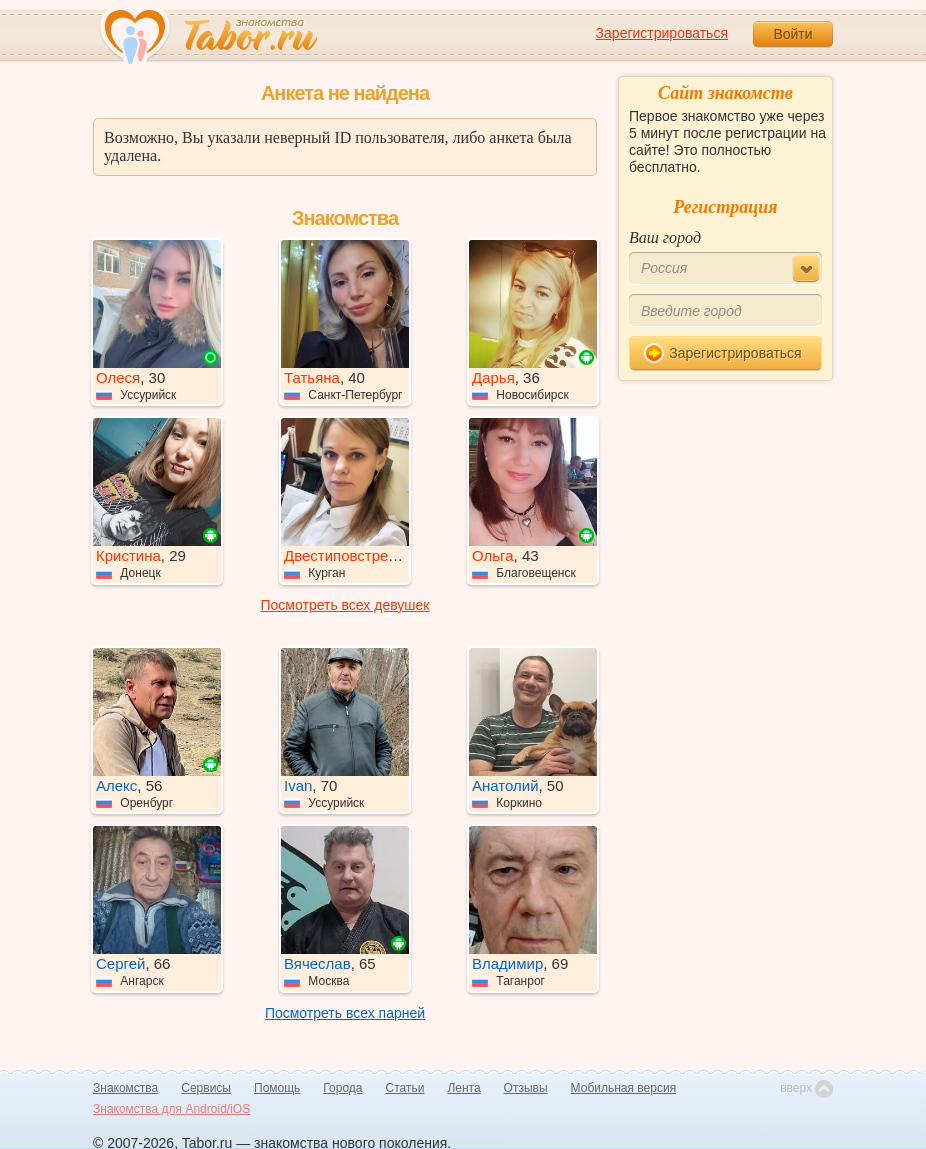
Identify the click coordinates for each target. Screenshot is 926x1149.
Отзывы (526, 1088)
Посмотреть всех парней (345, 1013)
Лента (463, 1088)
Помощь (277, 1088)
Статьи (405, 1088)
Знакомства (125, 1088)
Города (342, 1088)
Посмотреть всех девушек (345, 605)
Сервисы (206, 1088)
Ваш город (665, 237)
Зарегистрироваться (662, 33)
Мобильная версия (624, 1088)
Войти (792, 34)
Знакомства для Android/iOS (171, 1109)
